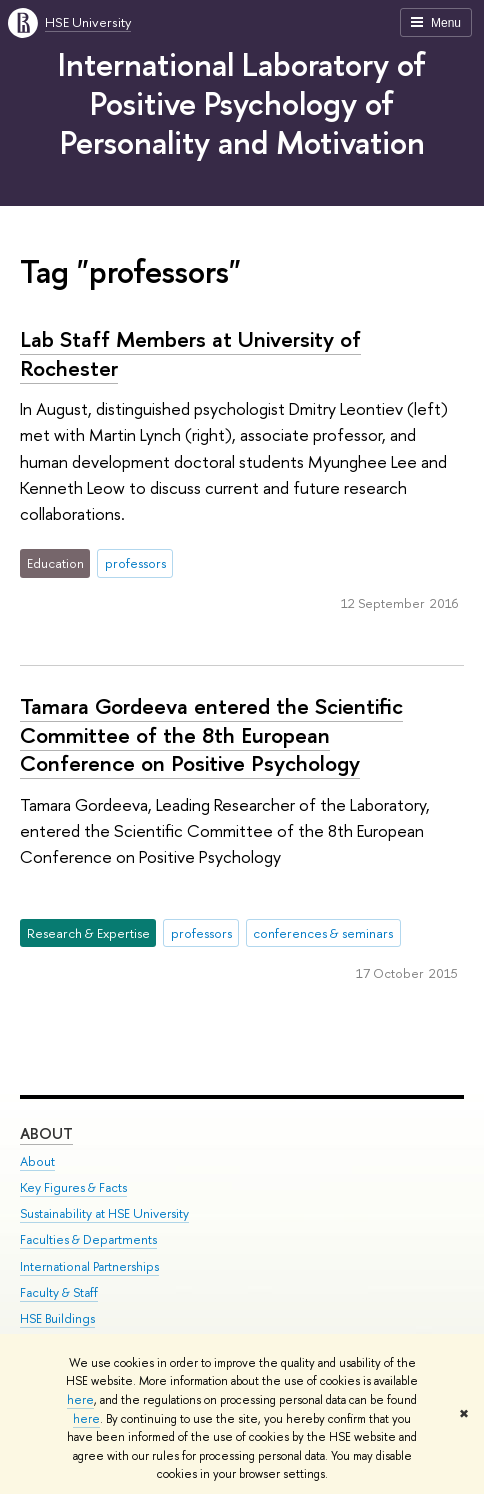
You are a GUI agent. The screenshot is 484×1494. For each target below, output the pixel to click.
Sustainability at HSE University (104, 1214)
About (46, 1133)
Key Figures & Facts (73, 1188)
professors (135, 563)
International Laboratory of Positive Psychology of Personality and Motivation (242, 103)
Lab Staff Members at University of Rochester (190, 353)
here (80, 1400)
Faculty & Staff (59, 1292)
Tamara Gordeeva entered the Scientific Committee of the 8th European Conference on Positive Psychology (211, 734)
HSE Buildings (57, 1318)
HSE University (88, 22)
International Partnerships (89, 1266)
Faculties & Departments (88, 1240)
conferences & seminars (323, 933)
